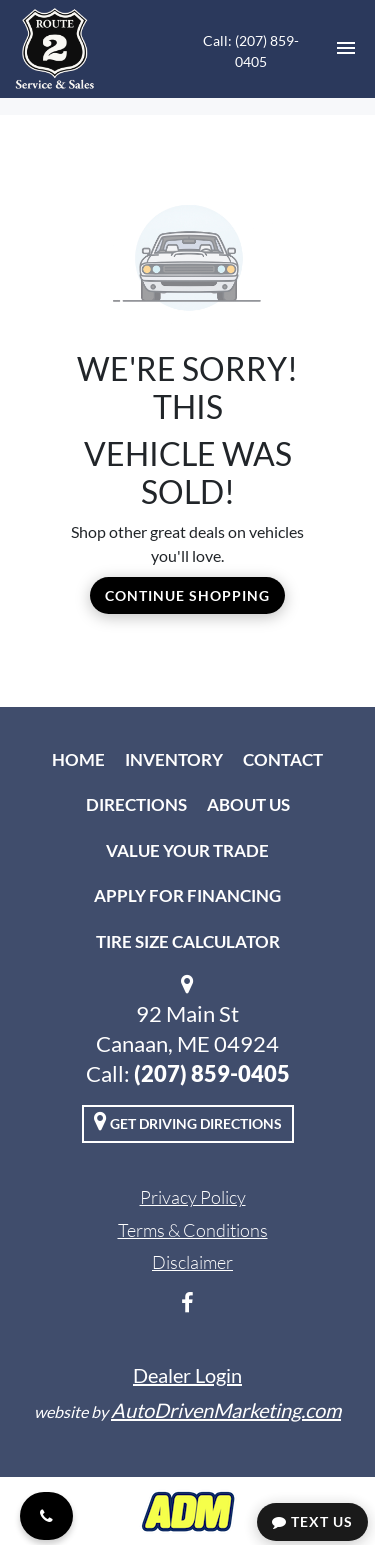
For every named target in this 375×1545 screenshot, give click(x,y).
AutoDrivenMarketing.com (226, 1410)
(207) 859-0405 (212, 1073)
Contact (283, 759)
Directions (136, 804)
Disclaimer (192, 1262)
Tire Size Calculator (188, 941)
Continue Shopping (187, 595)
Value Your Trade (187, 850)
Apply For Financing (187, 895)
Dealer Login (187, 1375)
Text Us (312, 1521)
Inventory (174, 759)
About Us (248, 804)
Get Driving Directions (188, 1121)
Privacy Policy (193, 1197)
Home (78, 759)
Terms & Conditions (193, 1230)
